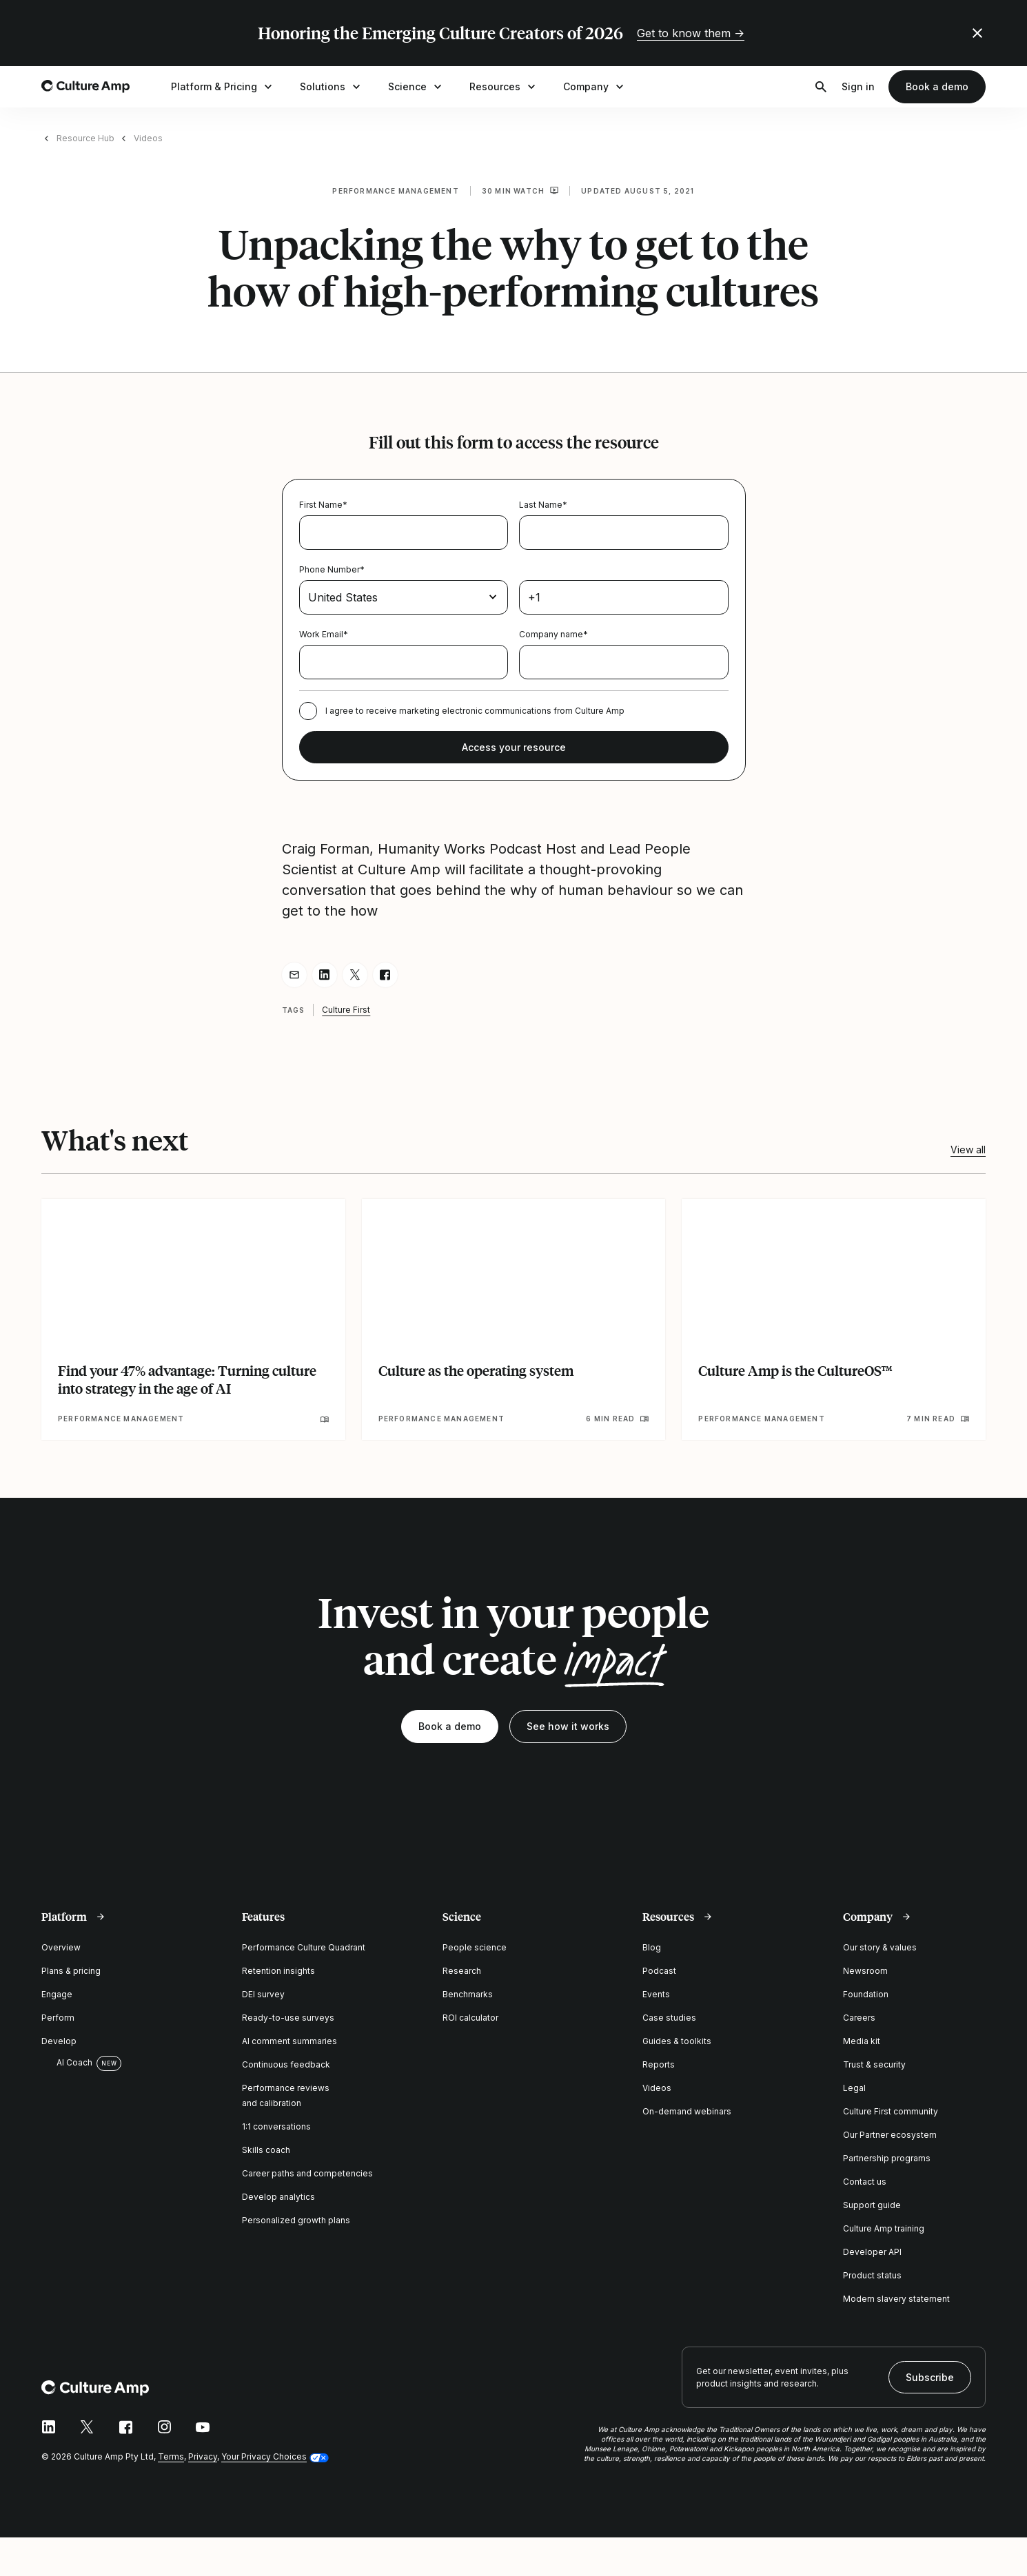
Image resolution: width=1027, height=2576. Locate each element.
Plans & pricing (71, 1971)
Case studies (669, 2017)
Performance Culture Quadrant (303, 1947)
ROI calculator (470, 2017)
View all (968, 1149)
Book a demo (937, 86)
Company (595, 87)
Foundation (865, 1994)
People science (475, 1947)
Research (462, 1971)
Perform (57, 2017)
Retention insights (278, 1971)
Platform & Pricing (223, 87)
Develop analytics (278, 2197)
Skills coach (266, 2150)
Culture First (346, 1009)
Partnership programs (887, 2158)
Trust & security (874, 2064)
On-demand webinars (686, 2111)
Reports (658, 2064)
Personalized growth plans (296, 2220)
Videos (148, 138)
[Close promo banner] (977, 33)
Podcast (659, 1971)
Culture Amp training (883, 2228)
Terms (171, 2456)
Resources (503, 87)
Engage (56, 1994)
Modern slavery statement (896, 2299)
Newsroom (865, 1971)
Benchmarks (468, 1994)
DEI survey (263, 1994)
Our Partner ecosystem (890, 2135)
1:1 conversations (276, 2126)
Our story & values (880, 1947)
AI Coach (66, 2062)
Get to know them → (690, 33)
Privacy (202, 2456)
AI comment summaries (289, 2041)
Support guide (872, 2205)
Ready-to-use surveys (288, 2017)
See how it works (568, 1726)
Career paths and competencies (307, 2173)
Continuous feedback (286, 2064)
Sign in (858, 86)
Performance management (395, 191)
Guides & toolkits (676, 2041)
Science (416, 87)
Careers (859, 2017)
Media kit (861, 2041)
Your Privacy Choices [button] (264, 2456)
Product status (872, 2275)
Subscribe (930, 2377)
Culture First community (890, 2111)
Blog (651, 1947)
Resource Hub (85, 138)
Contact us (864, 2181)
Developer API (872, 2252)
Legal (854, 2088)
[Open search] (821, 87)
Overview (61, 1947)
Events (656, 1994)
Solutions (331, 87)
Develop (59, 2041)
